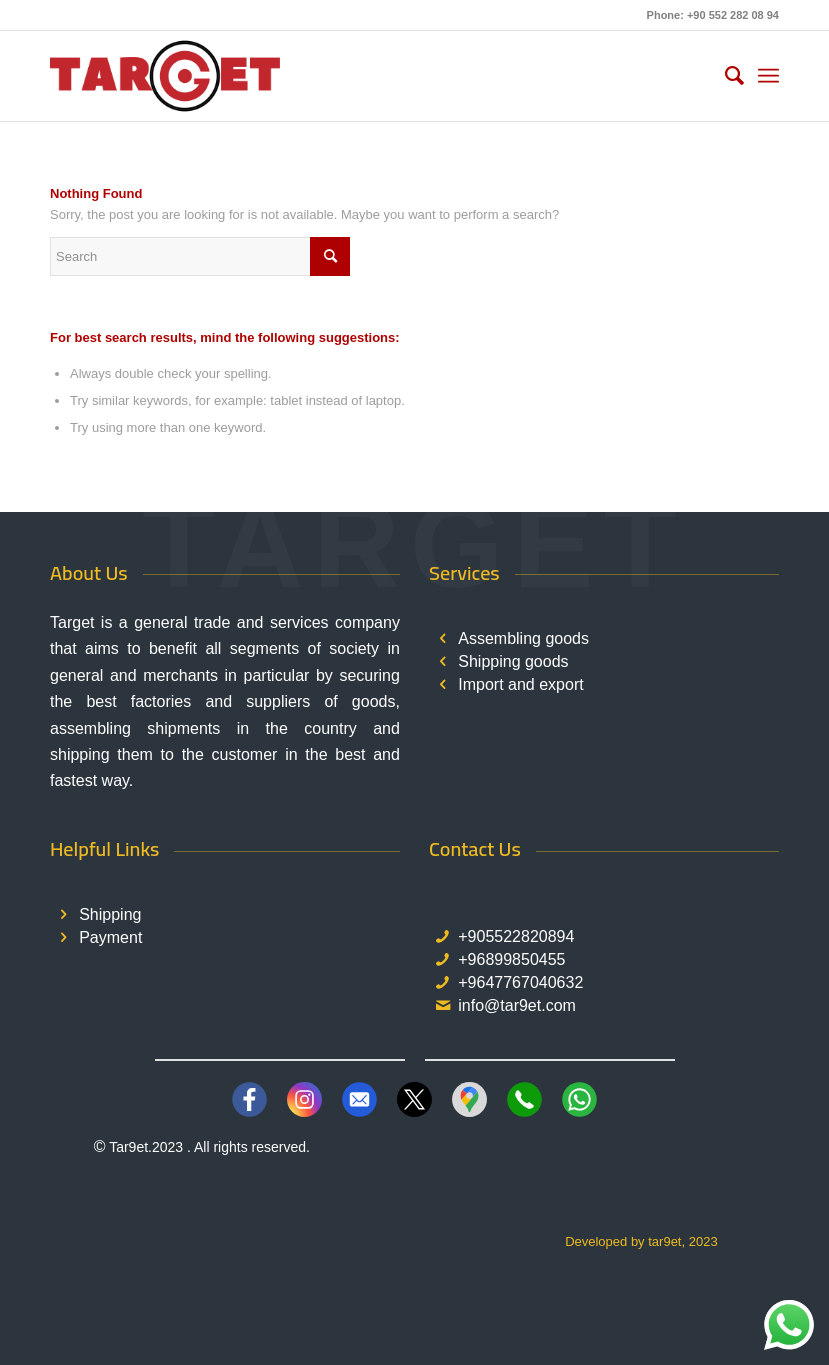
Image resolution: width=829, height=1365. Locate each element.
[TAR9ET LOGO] (165, 76)
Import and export (520, 684)
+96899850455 (511, 959)
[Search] (724, 76)
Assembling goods (523, 638)
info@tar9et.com (517, 1005)
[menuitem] (724, 76)
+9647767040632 (520, 982)
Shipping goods (513, 661)
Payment (110, 937)
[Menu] (768, 76)
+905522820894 (516, 936)
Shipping (110, 914)
